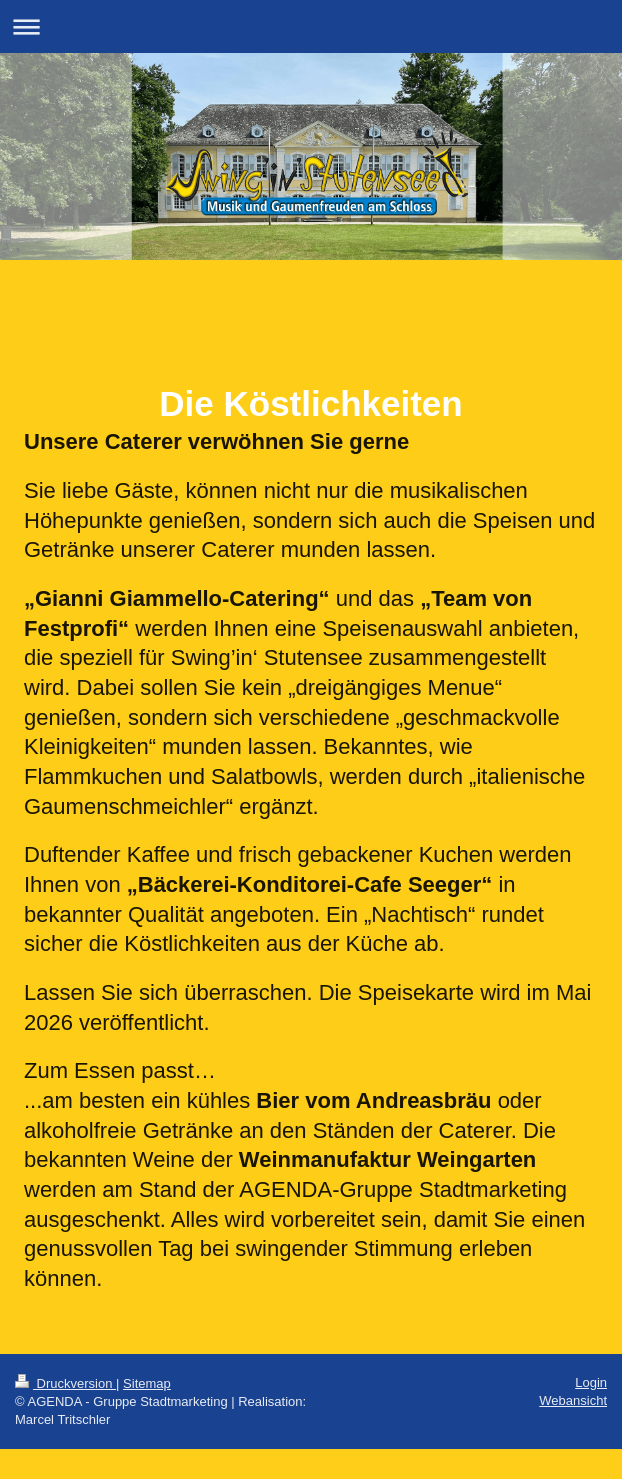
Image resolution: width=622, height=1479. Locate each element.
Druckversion (65, 1383)
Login (591, 1382)
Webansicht (573, 1400)
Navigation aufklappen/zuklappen (311, 26)
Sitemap (147, 1383)
